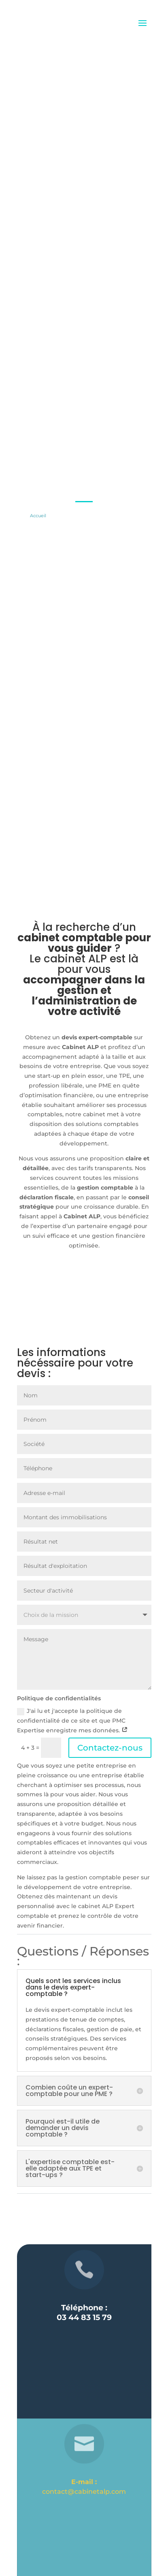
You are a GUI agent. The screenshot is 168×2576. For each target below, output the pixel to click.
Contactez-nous (109, 1748)
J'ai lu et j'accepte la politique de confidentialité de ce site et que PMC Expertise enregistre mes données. (72, 1720)
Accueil (38, 515)
